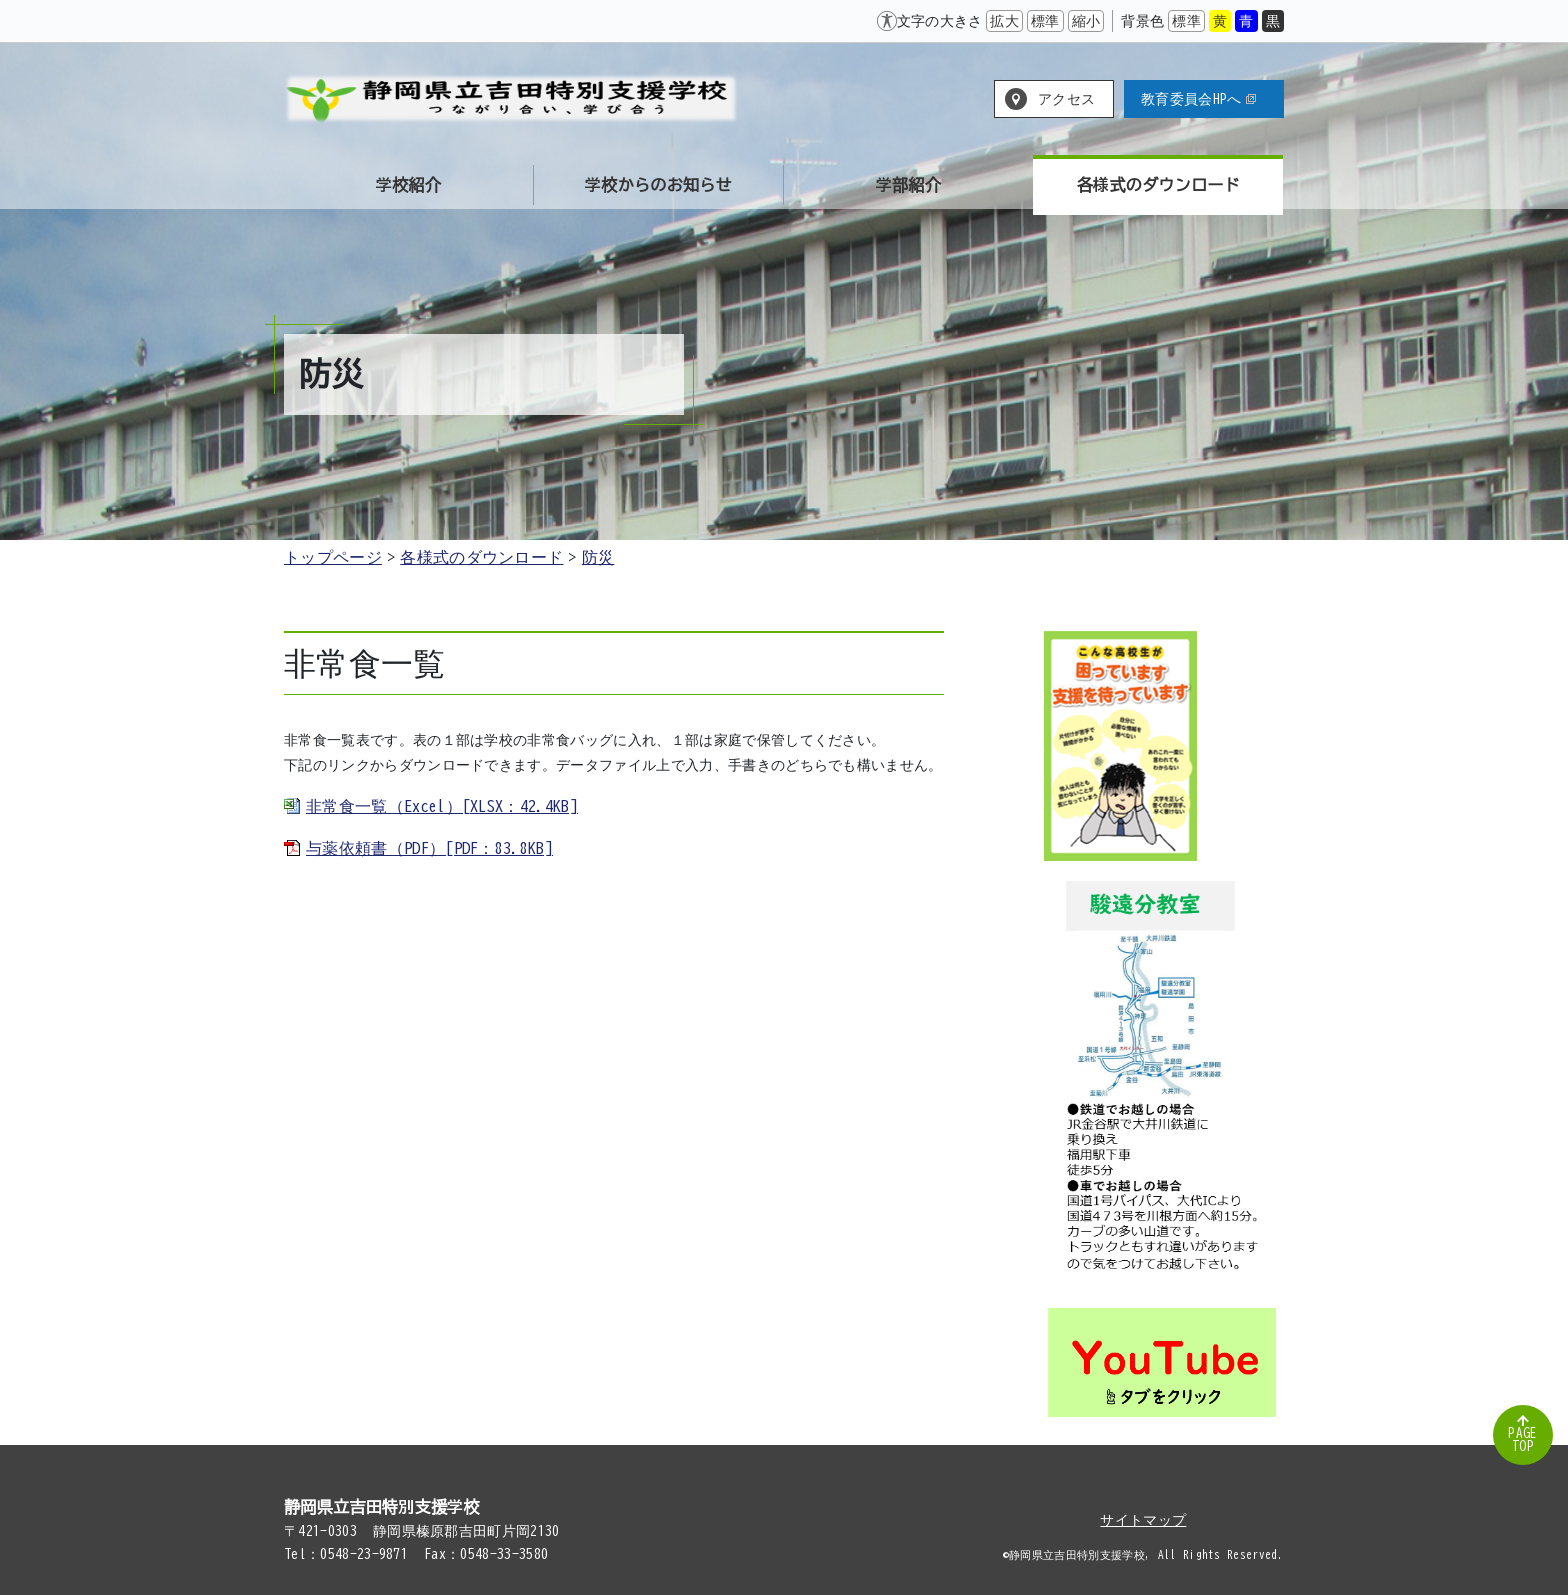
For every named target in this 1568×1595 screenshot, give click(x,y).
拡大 (1004, 21)
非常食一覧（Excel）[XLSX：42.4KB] (442, 806)
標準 (1045, 21)
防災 (598, 557)
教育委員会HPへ (1198, 99)
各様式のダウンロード (481, 557)
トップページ (333, 557)
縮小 (1086, 21)
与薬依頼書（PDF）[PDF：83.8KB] (429, 848)
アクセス (1066, 99)
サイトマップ (1143, 1520)
